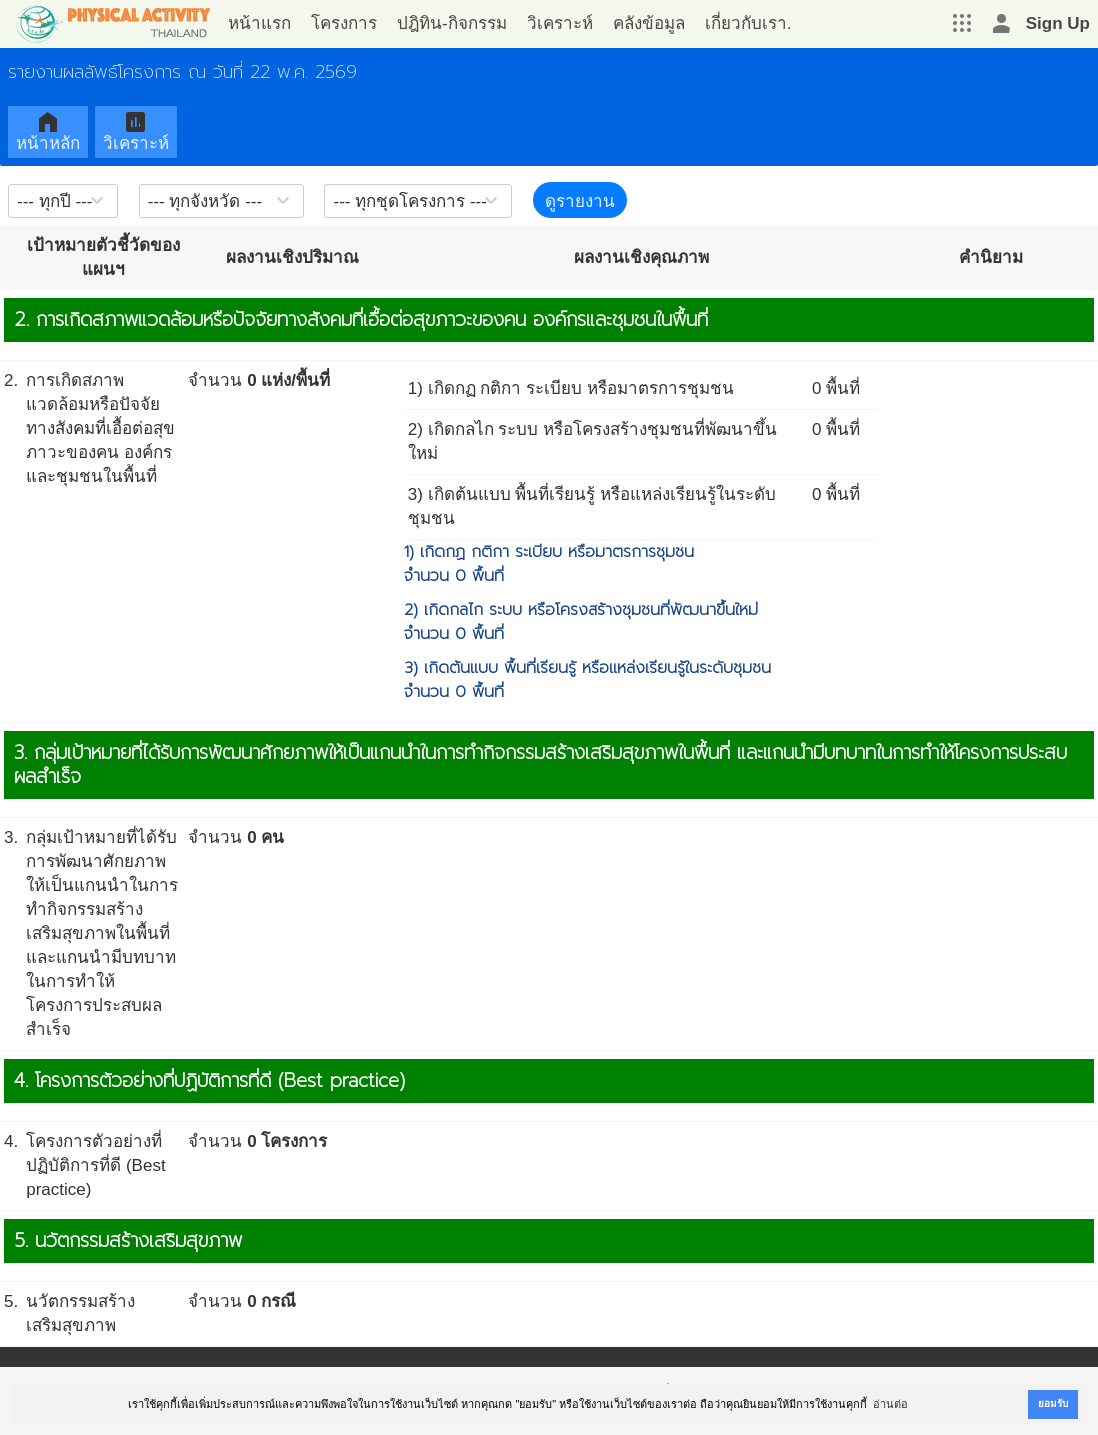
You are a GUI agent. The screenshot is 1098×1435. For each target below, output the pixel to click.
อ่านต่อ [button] (890, 1404)
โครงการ (344, 23)
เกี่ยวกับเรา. (748, 23)
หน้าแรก (259, 23)
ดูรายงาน (580, 201)
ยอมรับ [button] (1053, 1403)
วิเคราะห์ (560, 23)
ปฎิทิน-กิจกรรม (452, 23)
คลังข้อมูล (649, 23)
